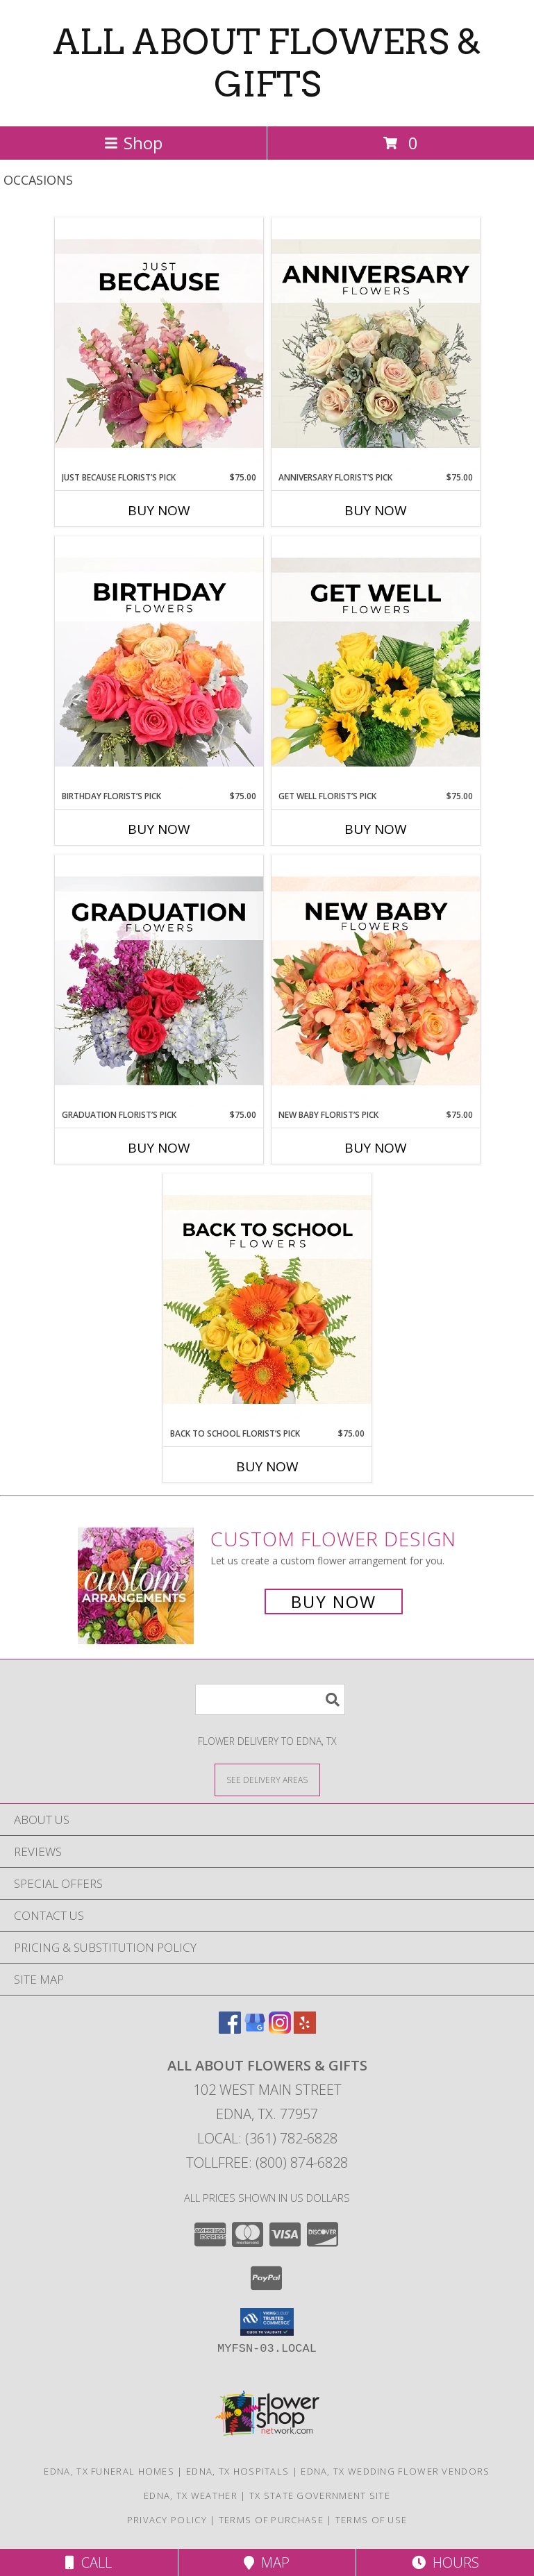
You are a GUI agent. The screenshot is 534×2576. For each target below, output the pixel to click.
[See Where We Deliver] (267, 1779)
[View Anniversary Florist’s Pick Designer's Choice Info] (376, 344)
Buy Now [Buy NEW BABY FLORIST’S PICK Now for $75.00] (375, 1148)
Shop (133, 142)
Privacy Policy (167, 2520)
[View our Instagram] (280, 2029)
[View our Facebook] (230, 2029)
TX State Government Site (319, 2495)
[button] (267, 2322)
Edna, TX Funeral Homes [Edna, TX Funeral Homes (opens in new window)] (109, 2471)
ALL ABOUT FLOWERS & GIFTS (267, 63)
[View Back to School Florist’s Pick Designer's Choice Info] (267, 1300)
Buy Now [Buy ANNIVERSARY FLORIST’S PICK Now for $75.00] (375, 510)
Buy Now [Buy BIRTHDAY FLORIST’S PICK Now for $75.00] (159, 829)
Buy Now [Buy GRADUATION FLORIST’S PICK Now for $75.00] (159, 1148)
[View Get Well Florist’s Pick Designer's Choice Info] (376, 663)
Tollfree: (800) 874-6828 (267, 2162)
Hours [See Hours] (445, 2562)
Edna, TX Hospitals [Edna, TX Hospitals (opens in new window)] (237, 2471)
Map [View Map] (267, 2562)
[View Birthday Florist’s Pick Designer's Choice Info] (159, 663)
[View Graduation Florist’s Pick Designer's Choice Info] (159, 981)
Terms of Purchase (271, 2520)
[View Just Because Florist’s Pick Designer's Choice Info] (159, 344)
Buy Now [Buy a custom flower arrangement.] (333, 1601)
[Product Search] (270, 1699)
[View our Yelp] (305, 2029)
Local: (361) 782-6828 (267, 2138)
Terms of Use (371, 2520)
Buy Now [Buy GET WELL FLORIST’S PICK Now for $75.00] (375, 829)
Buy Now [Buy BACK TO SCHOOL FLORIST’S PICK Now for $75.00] (267, 1466)
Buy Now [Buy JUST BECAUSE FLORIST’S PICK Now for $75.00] (159, 510)
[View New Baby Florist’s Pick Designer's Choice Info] (376, 981)
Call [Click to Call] (88, 2562)
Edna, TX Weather (190, 2495)
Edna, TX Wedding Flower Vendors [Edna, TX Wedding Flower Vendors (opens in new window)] (395, 2471)
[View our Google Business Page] (255, 2029)
